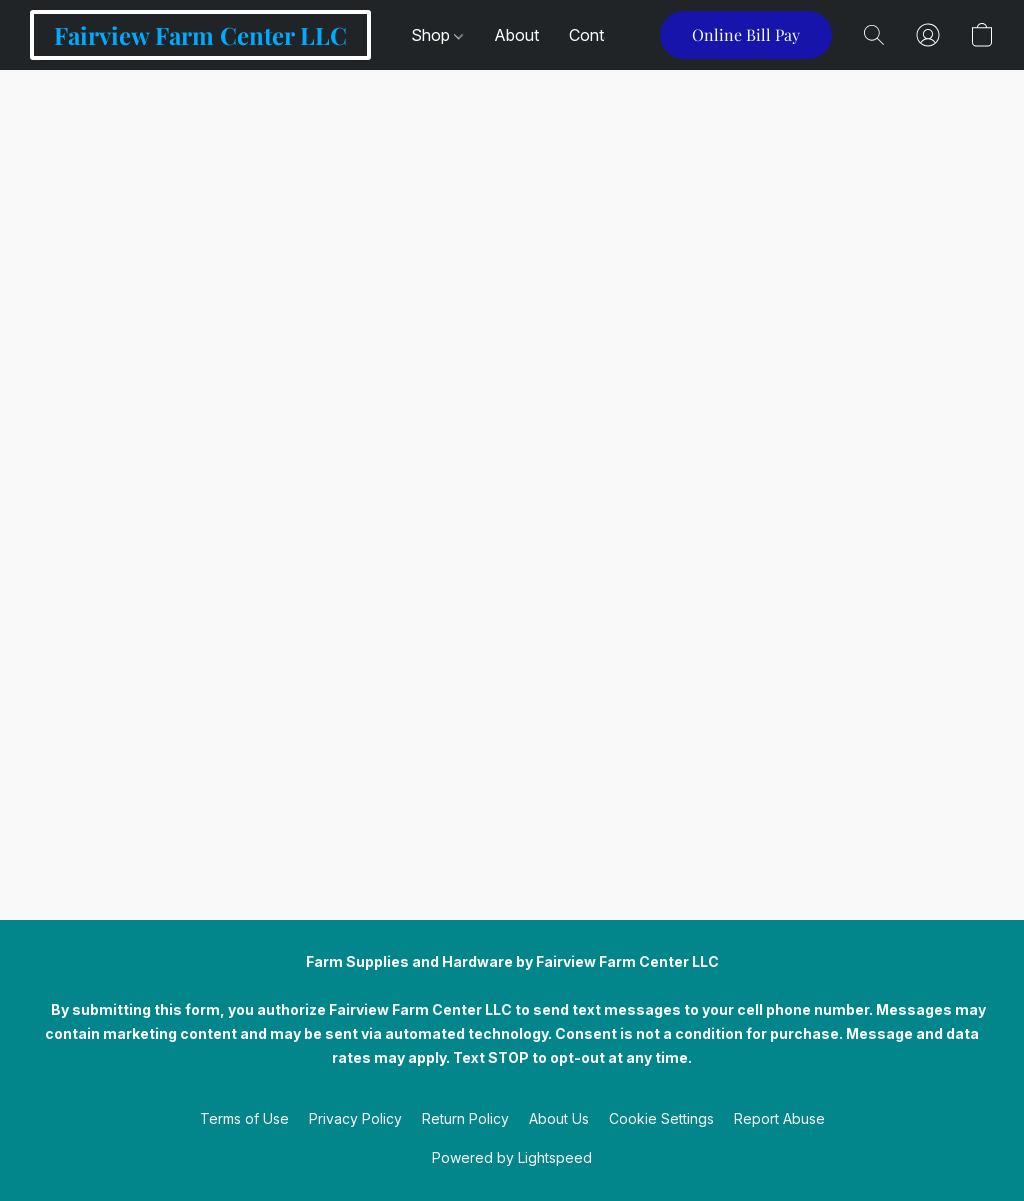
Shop (437, 35)
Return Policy (465, 1118)
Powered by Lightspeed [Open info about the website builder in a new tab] (512, 1157)
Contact (598, 35)
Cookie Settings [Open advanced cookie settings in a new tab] (661, 1118)
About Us (559, 1118)
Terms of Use (244, 1118)
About (516, 35)
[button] (200, 35)
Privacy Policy (355, 1118)
